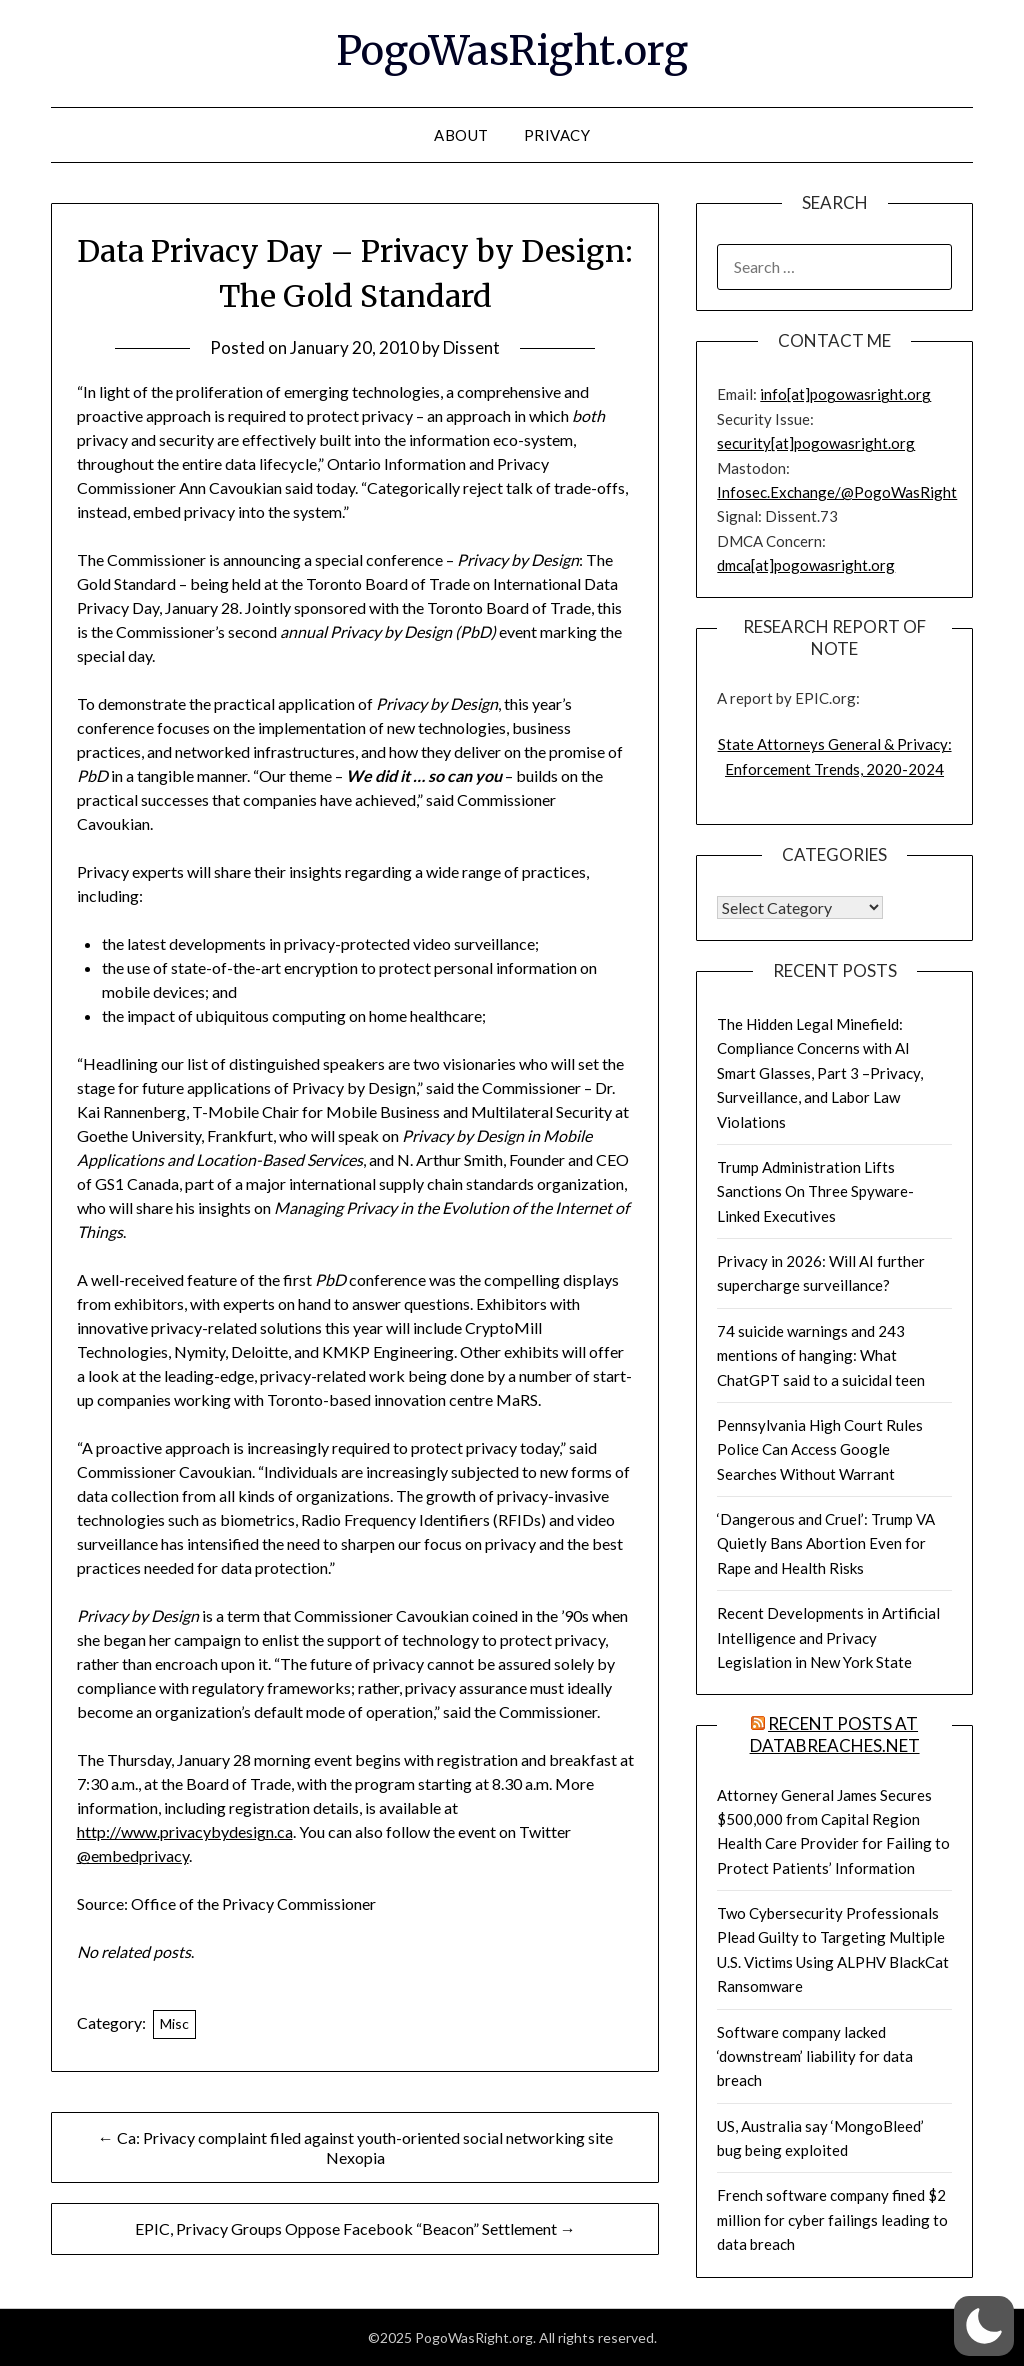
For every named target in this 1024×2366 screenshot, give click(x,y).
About (461, 135)
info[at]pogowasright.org (845, 394)
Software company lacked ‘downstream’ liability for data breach (815, 2056)
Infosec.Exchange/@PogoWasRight (837, 492)
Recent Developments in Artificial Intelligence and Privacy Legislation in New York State (828, 1637)
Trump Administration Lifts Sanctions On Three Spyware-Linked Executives (815, 1191)
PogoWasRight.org (512, 51)
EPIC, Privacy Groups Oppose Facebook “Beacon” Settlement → (355, 2228)
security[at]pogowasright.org (816, 443)
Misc (174, 2023)
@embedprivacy (133, 1855)
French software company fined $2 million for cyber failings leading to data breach (832, 2219)
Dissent (471, 347)
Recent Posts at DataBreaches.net (835, 1734)
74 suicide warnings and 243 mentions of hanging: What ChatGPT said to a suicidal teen (821, 1355)
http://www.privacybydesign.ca (185, 1831)
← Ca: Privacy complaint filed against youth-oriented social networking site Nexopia (355, 2147)
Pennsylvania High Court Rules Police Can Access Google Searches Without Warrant (820, 1449)
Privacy (557, 135)
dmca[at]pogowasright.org (806, 565)
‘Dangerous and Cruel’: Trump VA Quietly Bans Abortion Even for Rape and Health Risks (826, 1543)
